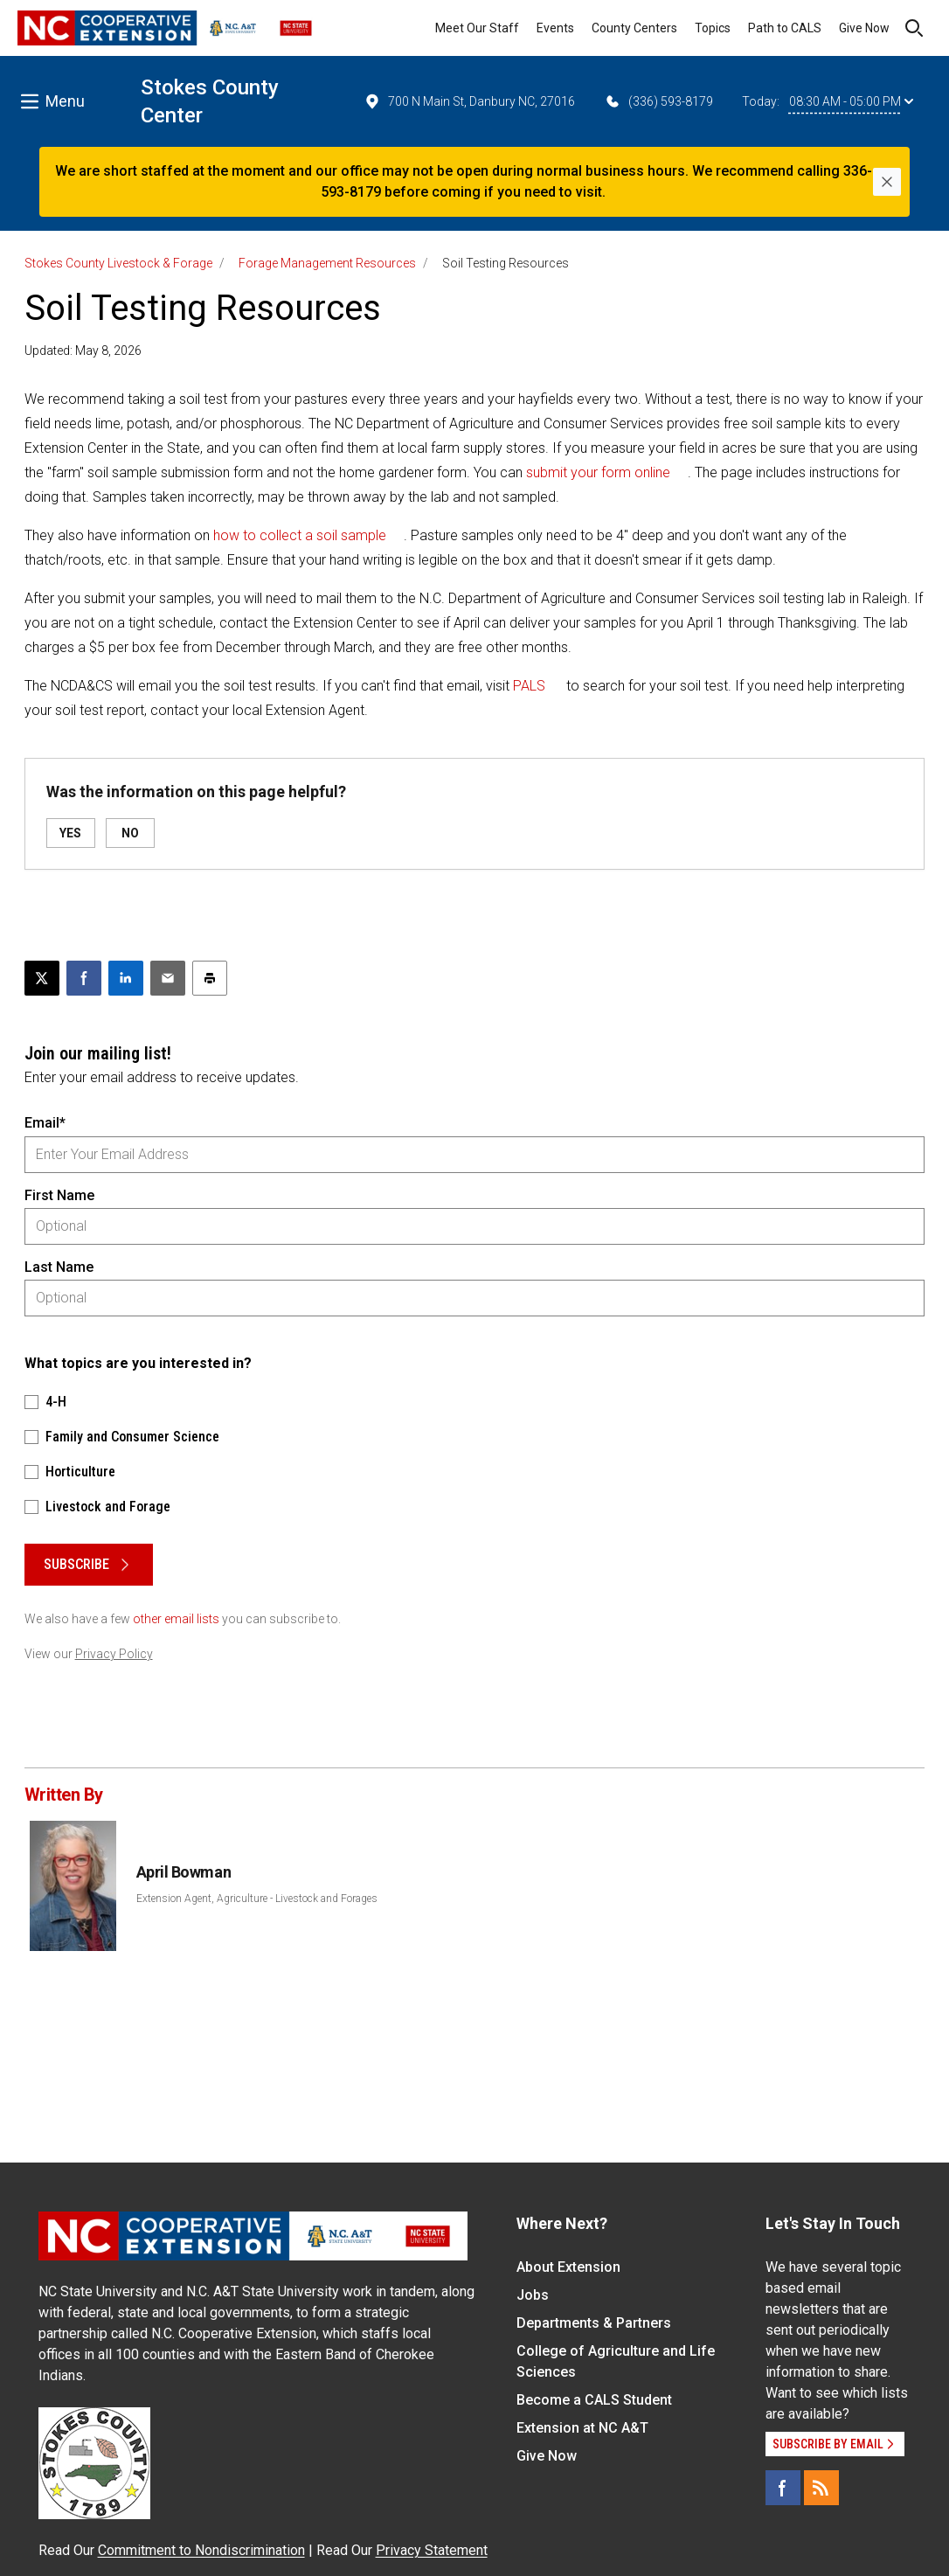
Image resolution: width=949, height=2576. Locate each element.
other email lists (176, 1619)
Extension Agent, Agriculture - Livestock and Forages (257, 1898)
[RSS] (821, 2487)
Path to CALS (784, 28)
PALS (529, 685)
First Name (59, 1195)
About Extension (568, 2267)
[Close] (887, 182)
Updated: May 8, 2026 (83, 351)
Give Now (864, 28)
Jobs (532, 2295)
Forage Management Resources (327, 263)
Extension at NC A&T (582, 2428)
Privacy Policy (114, 1654)
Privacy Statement (432, 2550)
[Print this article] (209, 978)
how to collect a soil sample (299, 535)
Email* (45, 1122)
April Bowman (184, 1872)
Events (555, 28)
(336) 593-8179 (658, 101)
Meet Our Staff (477, 28)
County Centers (634, 28)
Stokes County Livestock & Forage (118, 263)
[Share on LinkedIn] (125, 978)
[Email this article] (167, 978)
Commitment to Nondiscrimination (201, 2550)
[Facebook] (782, 2487)
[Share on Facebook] (83, 978)
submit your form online (598, 472)
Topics (713, 28)
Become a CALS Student (594, 2400)
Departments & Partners (593, 2323)
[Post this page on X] (41, 978)
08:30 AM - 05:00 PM (851, 101)
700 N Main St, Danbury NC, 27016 (469, 101)
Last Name (59, 1267)
